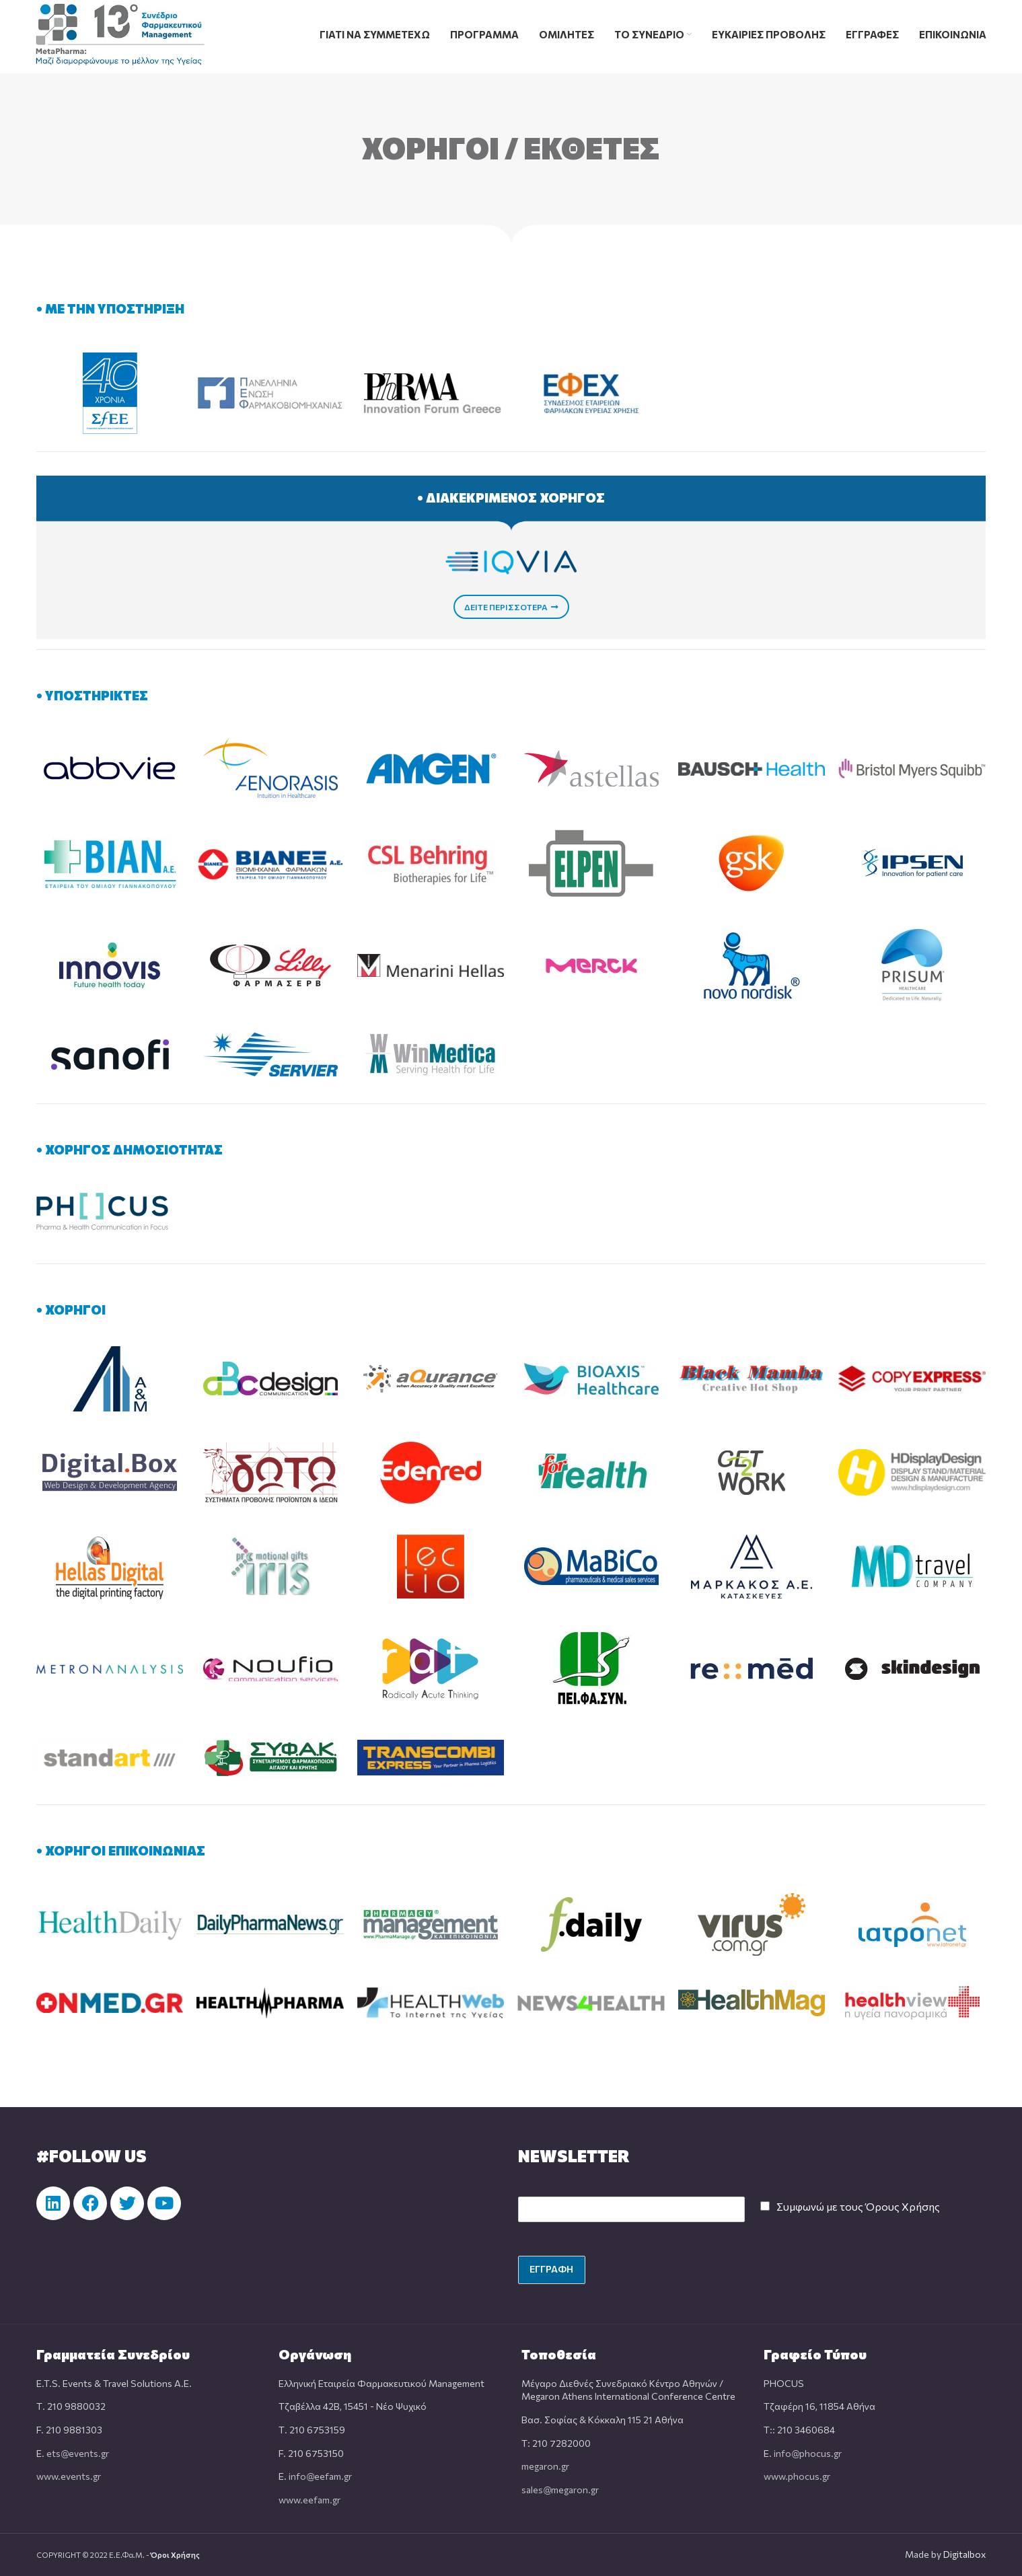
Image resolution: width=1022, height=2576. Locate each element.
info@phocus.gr (808, 2453)
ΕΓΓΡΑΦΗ (551, 2269)
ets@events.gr (77, 2453)
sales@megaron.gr (560, 2489)
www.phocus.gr (797, 2476)
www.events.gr (68, 2476)
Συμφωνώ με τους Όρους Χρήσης (858, 2206)
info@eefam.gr (320, 2476)
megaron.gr (545, 2466)
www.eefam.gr (309, 2499)
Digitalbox (964, 2554)
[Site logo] (120, 32)
